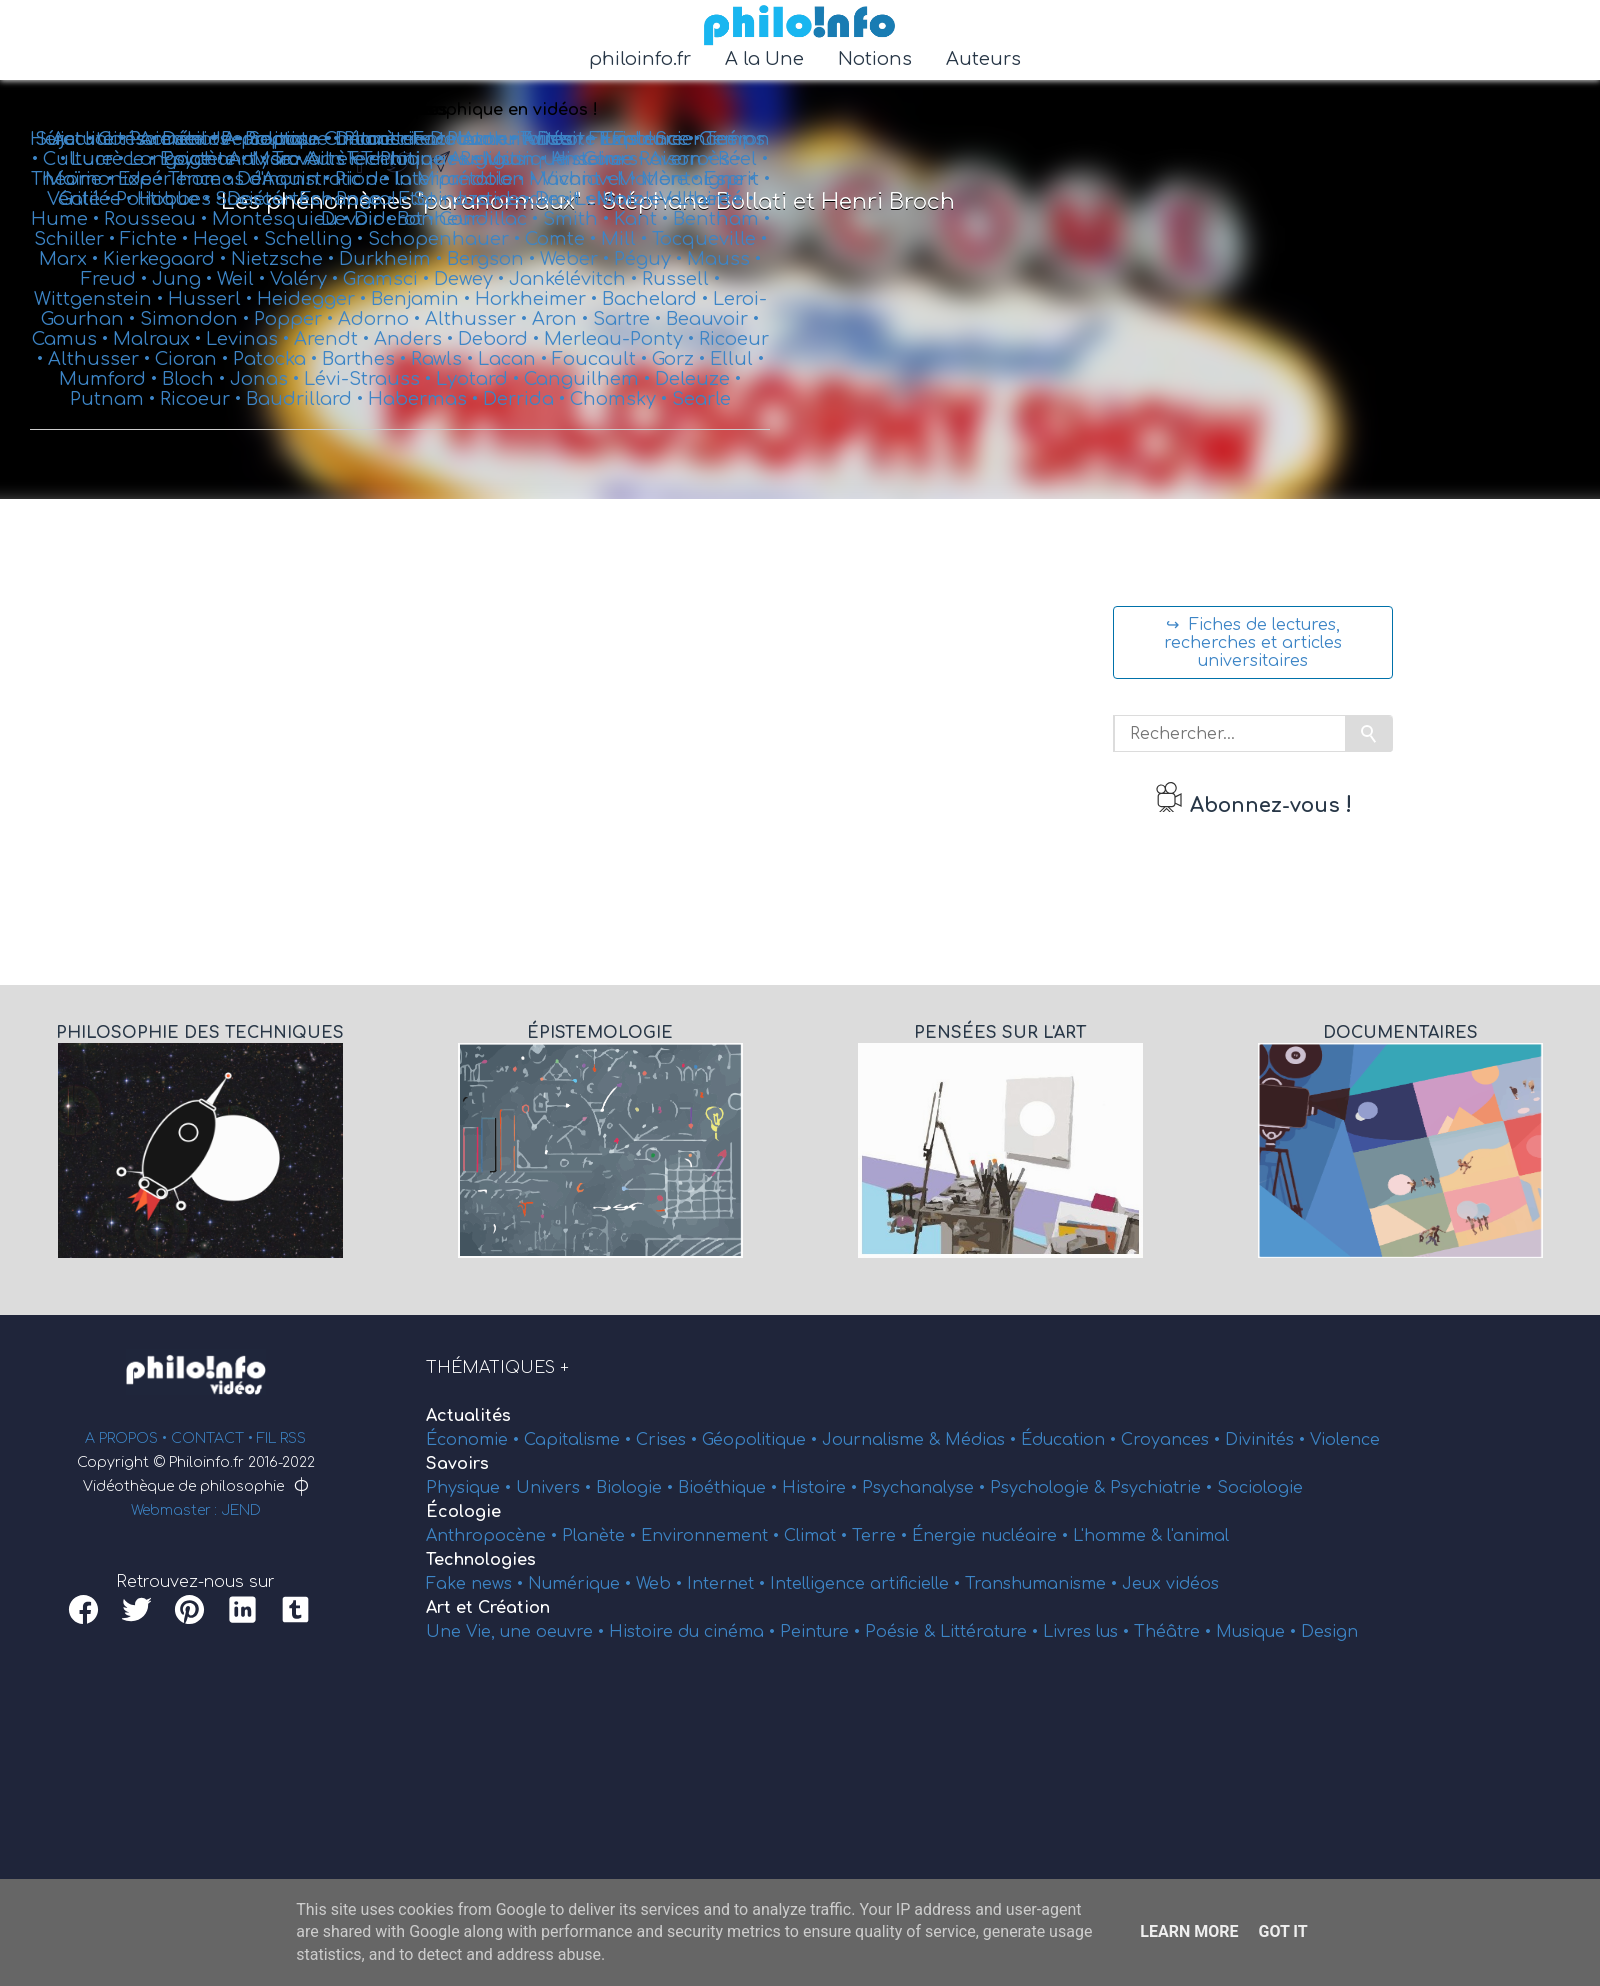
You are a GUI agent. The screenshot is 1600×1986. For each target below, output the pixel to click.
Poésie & (902, 1632)
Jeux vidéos (1170, 1584)
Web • (661, 1584)
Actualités (468, 1416)
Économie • (475, 1440)
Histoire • (822, 1488)
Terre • (882, 1536)
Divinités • (1267, 1440)
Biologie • (637, 1488)
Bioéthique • (730, 1488)
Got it (1282, 1931)
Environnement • (712, 1536)
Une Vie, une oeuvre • (517, 1632)
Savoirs (457, 1464)
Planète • (601, 1536)
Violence (1345, 1440)
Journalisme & (883, 1440)
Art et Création (488, 1608)
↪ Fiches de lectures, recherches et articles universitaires (1253, 643)
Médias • (983, 1440)
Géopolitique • (762, 1440)
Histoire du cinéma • (694, 1632)
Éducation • (1071, 1440)
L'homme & (1120, 1536)
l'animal (1198, 1536)
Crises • (669, 1440)
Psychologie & (1050, 1488)
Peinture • (822, 1632)
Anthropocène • (494, 1536)
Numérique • (582, 1584)
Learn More (1189, 1931)
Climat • (818, 1536)
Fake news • (477, 1584)
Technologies (481, 1560)
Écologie (463, 1512)
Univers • (556, 1488)
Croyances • (1173, 1440)
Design (1329, 1632)
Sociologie (1260, 1488)
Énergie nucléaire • (992, 1536)
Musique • (1258, 1632)
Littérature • (991, 1632)
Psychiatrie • (1163, 1488)
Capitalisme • (580, 1440)
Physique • (471, 1488)
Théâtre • (1175, 1632)
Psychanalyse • (926, 1488)
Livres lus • (1088, 1632)
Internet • (728, 1584)
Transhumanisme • (1043, 1584)
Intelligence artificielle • (867, 1584)
